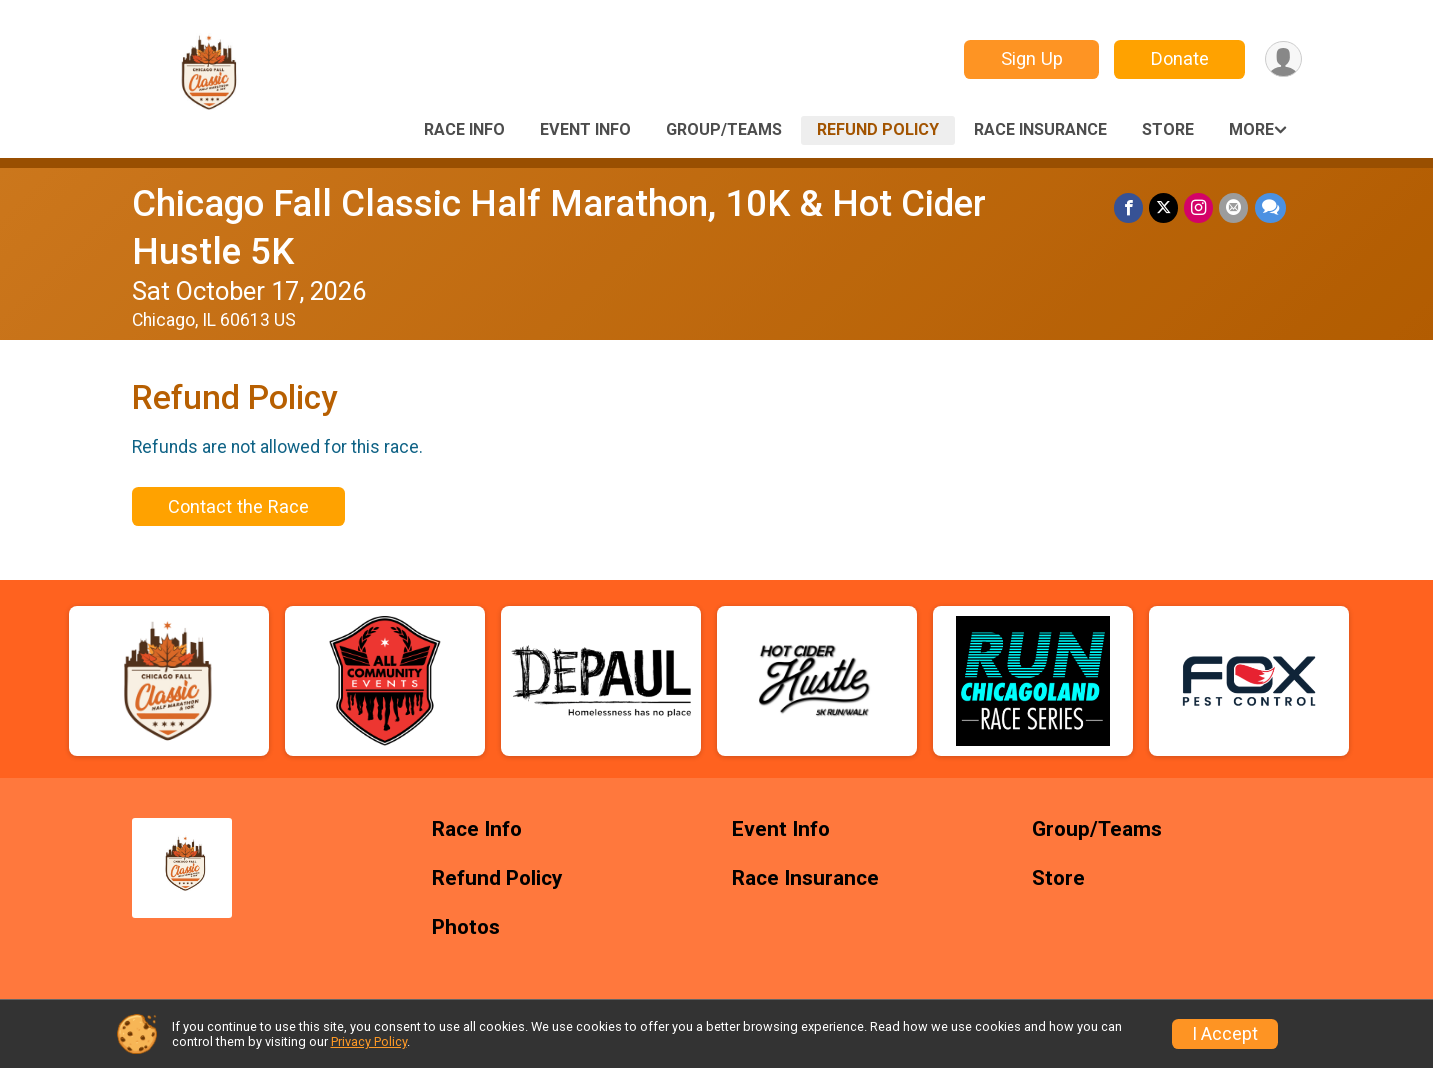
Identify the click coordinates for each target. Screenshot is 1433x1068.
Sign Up (1031, 58)
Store (1168, 129)
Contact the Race (238, 506)
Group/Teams (724, 129)
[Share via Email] (1234, 207)
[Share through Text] (1270, 207)
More (1251, 129)
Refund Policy (878, 129)
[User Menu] (1283, 59)
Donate (1179, 58)
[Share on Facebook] (1129, 207)
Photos (466, 927)
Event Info (585, 129)
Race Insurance (1040, 129)
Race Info (464, 129)
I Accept (1225, 1034)
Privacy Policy (369, 1041)
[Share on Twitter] (1164, 207)
